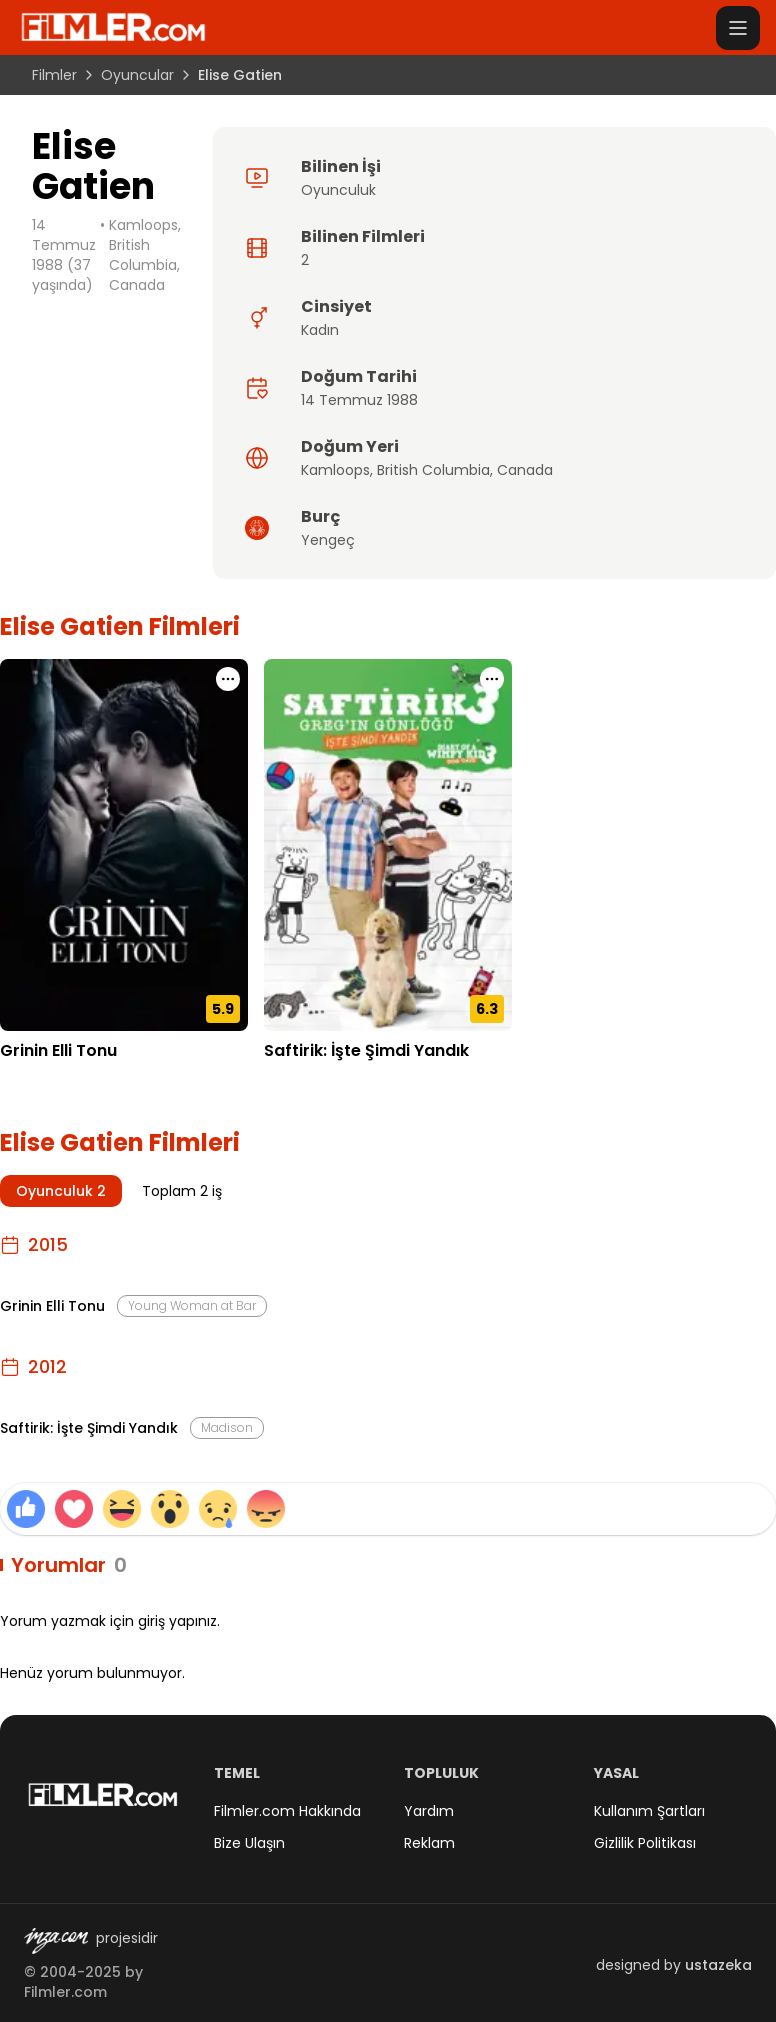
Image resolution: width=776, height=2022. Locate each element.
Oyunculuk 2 (61, 1191)
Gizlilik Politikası (645, 1843)
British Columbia (433, 470)
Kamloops (335, 470)
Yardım (429, 1811)
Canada (525, 470)
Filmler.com (65, 1992)
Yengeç (328, 540)
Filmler (54, 75)
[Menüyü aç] (738, 28)
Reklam (429, 1843)
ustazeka (718, 1965)
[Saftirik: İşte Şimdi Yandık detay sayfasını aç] (388, 845)
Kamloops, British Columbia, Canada (145, 255)
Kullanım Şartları (649, 1811)
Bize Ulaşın (249, 1843)
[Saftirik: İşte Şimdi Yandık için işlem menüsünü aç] (492, 679)
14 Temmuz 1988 (359, 400)
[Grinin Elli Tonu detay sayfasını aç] (124, 845)
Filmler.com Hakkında (287, 1811)
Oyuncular (137, 75)
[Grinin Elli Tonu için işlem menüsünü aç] (228, 679)
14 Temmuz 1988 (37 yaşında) (64, 255)
